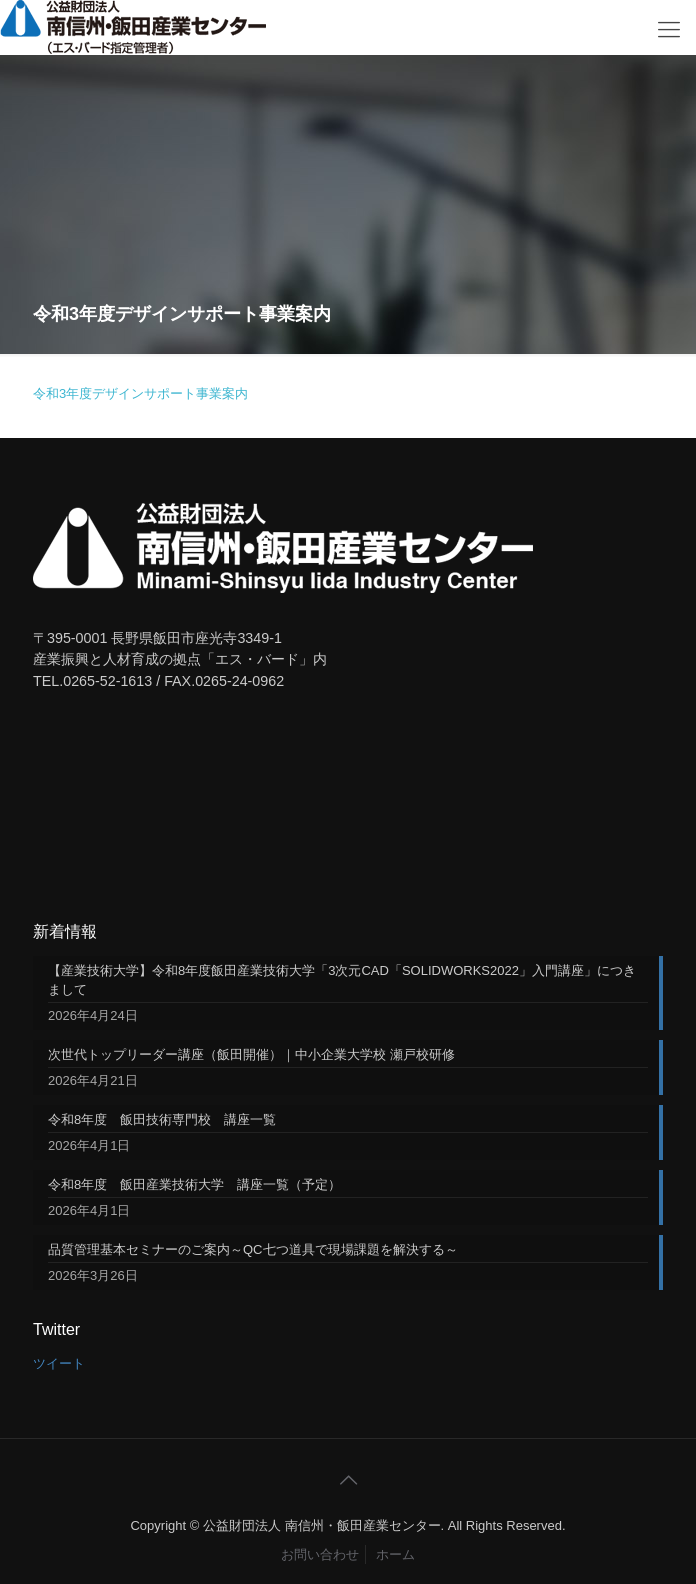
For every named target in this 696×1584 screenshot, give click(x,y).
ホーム (395, 1554)
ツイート (59, 1363)
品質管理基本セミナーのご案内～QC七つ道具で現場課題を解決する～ (253, 1249)
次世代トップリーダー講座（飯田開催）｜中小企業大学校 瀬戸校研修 (251, 1054)
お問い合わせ (320, 1554)
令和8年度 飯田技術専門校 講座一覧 (162, 1119)
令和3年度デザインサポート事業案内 (140, 393)
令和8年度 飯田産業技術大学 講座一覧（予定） (194, 1184)
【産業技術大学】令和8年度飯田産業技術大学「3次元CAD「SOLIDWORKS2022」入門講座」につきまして (342, 980)
